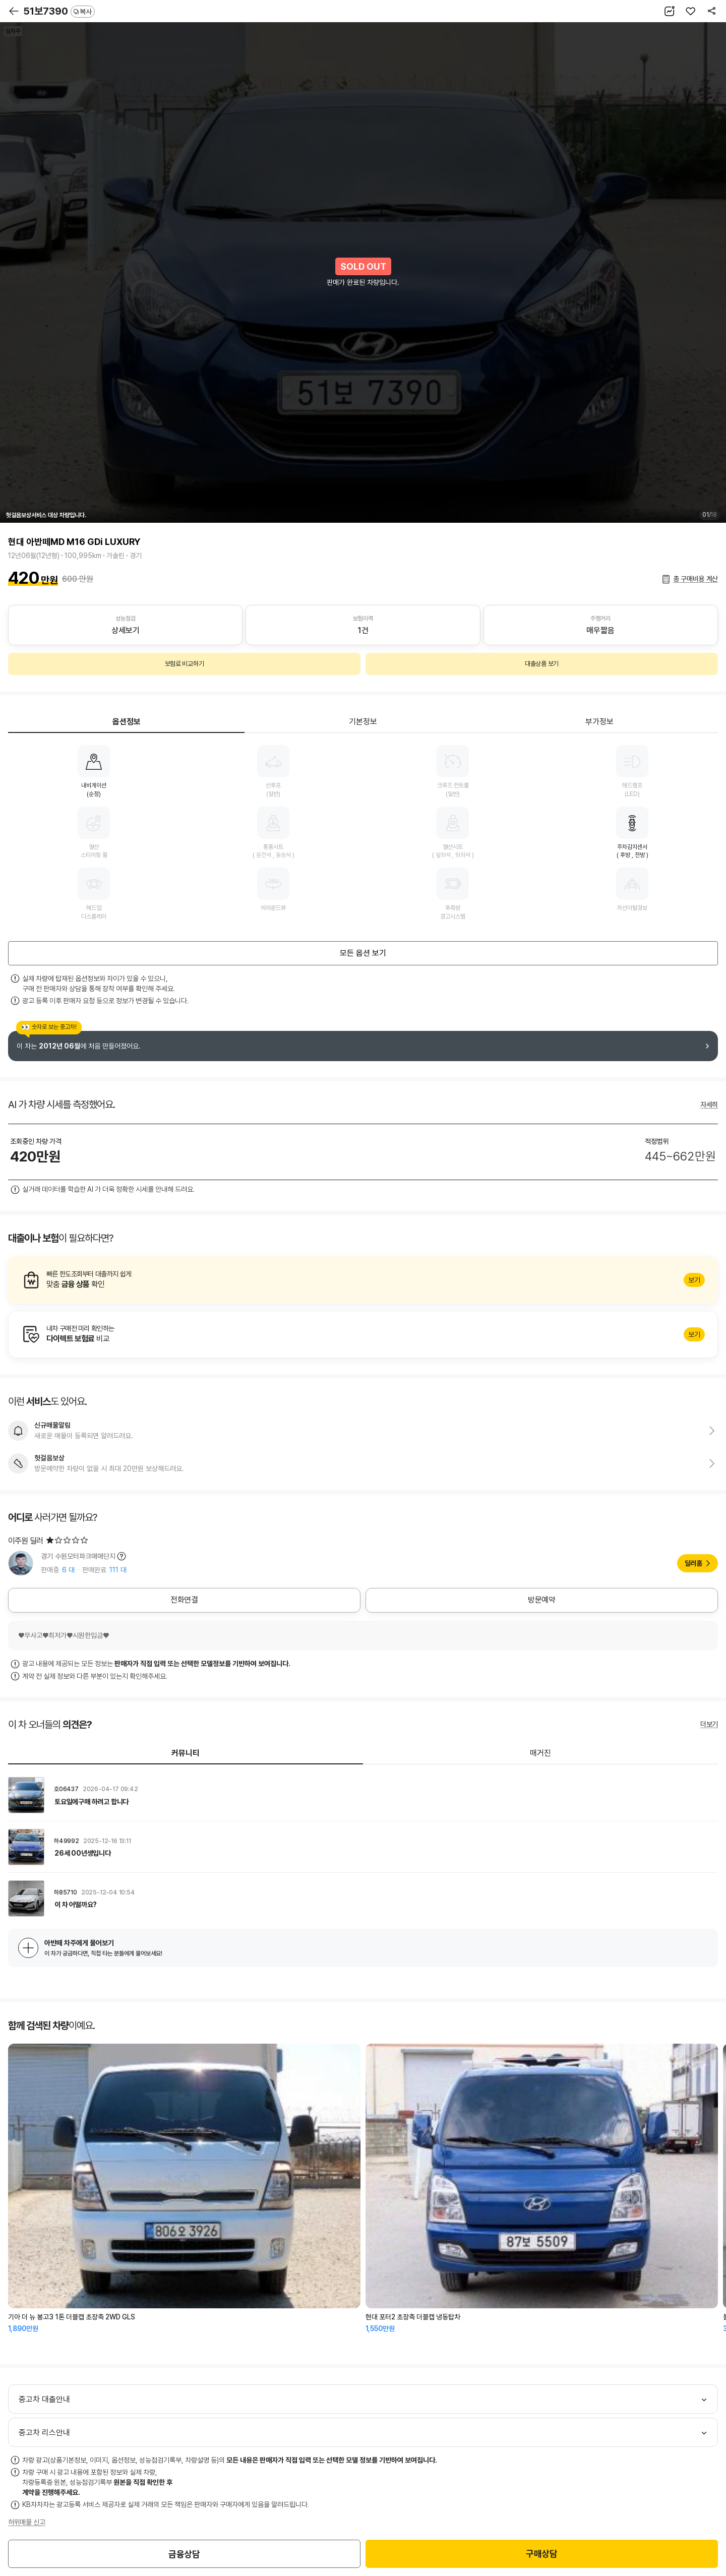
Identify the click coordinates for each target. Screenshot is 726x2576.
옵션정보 (126, 721)
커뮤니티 (185, 1753)
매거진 (540, 1753)
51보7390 (59, 11)
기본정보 (363, 721)
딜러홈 (693, 1563)
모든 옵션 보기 (363, 953)
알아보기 (363, 1280)
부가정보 (599, 721)
